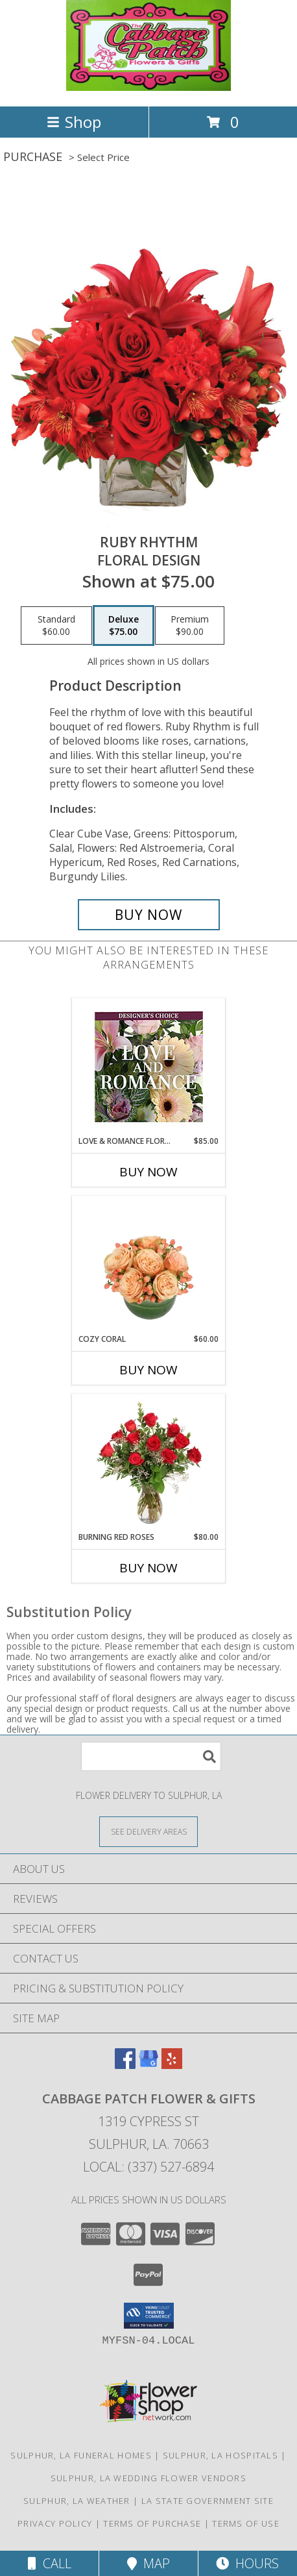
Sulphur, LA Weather (76, 2501)
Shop (74, 121)
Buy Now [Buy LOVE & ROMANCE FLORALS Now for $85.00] (148, 1171)
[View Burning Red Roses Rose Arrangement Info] (149, 1462)
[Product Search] (151, 1756)
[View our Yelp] (171, 2064)
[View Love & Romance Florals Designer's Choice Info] (149, 1067)
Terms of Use (245, 2523)
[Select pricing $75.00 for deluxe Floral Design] (123, 626)
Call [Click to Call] (49, 2563)
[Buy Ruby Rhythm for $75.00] (149, 914)
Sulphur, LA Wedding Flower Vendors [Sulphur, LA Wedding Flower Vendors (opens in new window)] (148, 2478)
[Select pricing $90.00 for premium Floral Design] (190, 626)
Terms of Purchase (152, 2523)
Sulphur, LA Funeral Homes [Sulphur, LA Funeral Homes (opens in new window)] (81, 2455)
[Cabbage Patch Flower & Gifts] (148, 87)
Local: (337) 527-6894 (148, 2166)
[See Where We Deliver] (148, 1831)
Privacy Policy (55, 2523)
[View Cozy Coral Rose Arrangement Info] (149, 1264)
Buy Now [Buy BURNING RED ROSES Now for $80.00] (148, 1567)
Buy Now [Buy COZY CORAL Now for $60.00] (148, 1369)
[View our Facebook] (125, 2064)
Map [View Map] (148, 2563)
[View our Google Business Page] (148, 2064)
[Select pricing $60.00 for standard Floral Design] (56, 626)
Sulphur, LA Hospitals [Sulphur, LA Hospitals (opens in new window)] (220, 2455)
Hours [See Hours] (247, 2563)
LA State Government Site (207, 2501)
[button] (149, 2316)
